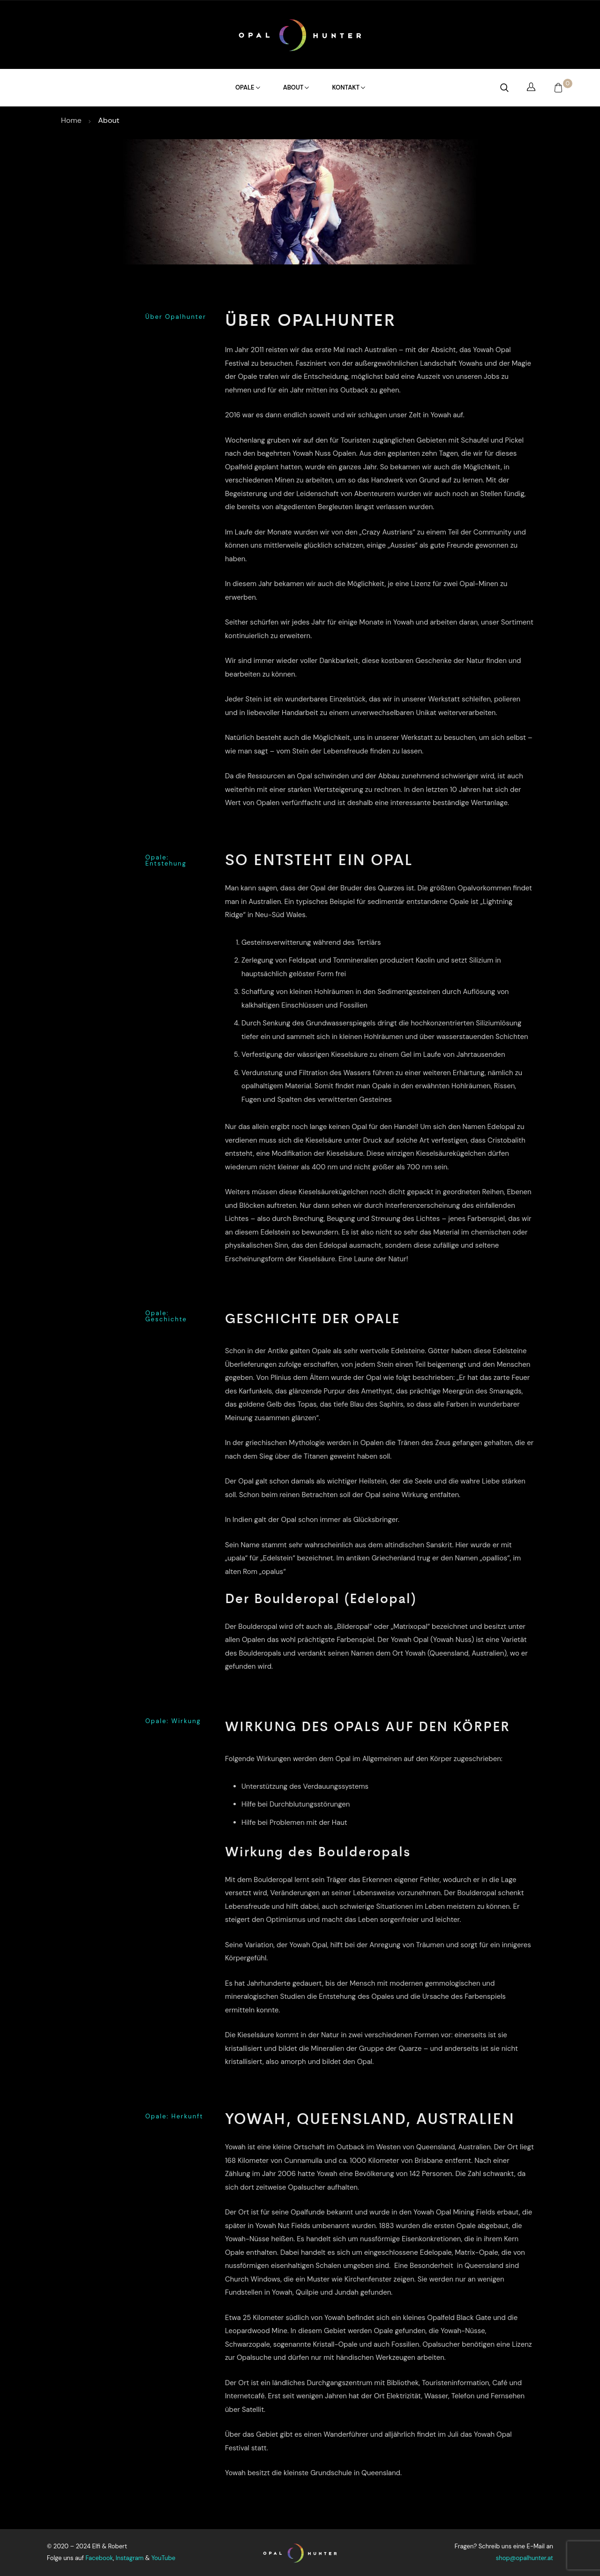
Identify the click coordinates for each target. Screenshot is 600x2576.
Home (72, 120)
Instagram (130, 2558)
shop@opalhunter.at (524, 2558)
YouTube (163, 2558)
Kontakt (348, 87)
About (296, 87)
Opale (247, 87)
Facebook (99, 2558)
